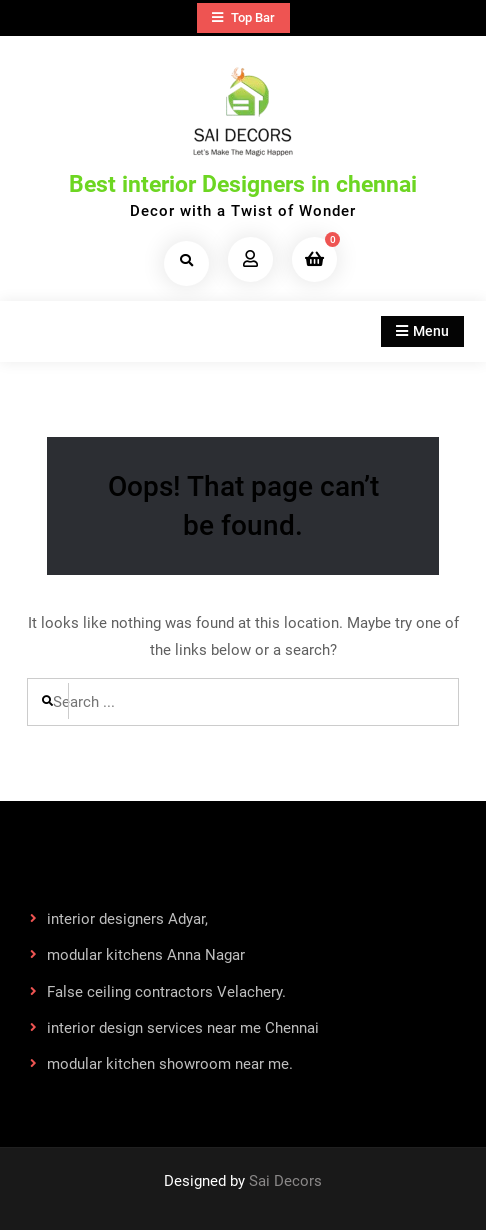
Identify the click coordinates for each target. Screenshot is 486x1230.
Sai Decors (285, 1181)
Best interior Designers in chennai (243, 184)
